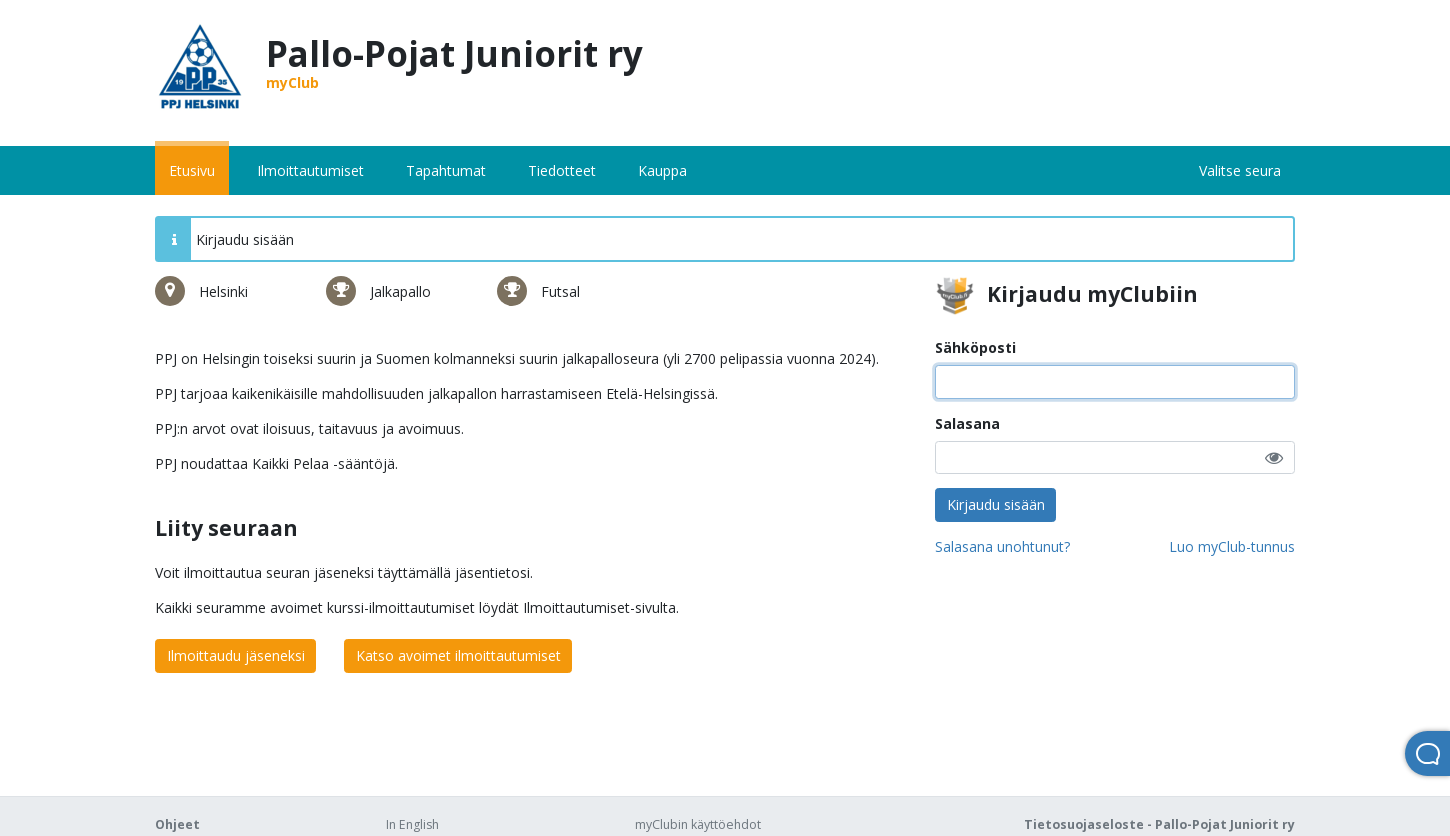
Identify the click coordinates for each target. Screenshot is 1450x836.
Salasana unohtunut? (1002, 546)
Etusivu (192, 170)
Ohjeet (177, 824)
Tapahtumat (446, 170)
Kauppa (662, 170)
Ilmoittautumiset (310, 170)
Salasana (967, 423)
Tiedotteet (562, 170)
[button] (1274, 457)
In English (412, 824)
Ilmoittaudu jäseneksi (236, 655)
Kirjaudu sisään (996, 504)
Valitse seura (1240, 170)
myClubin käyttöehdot (698, 824)
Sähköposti (975, 347)
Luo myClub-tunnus (1232, 546)
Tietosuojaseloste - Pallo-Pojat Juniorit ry (1159, 824)
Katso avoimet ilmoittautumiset (458, 655)
